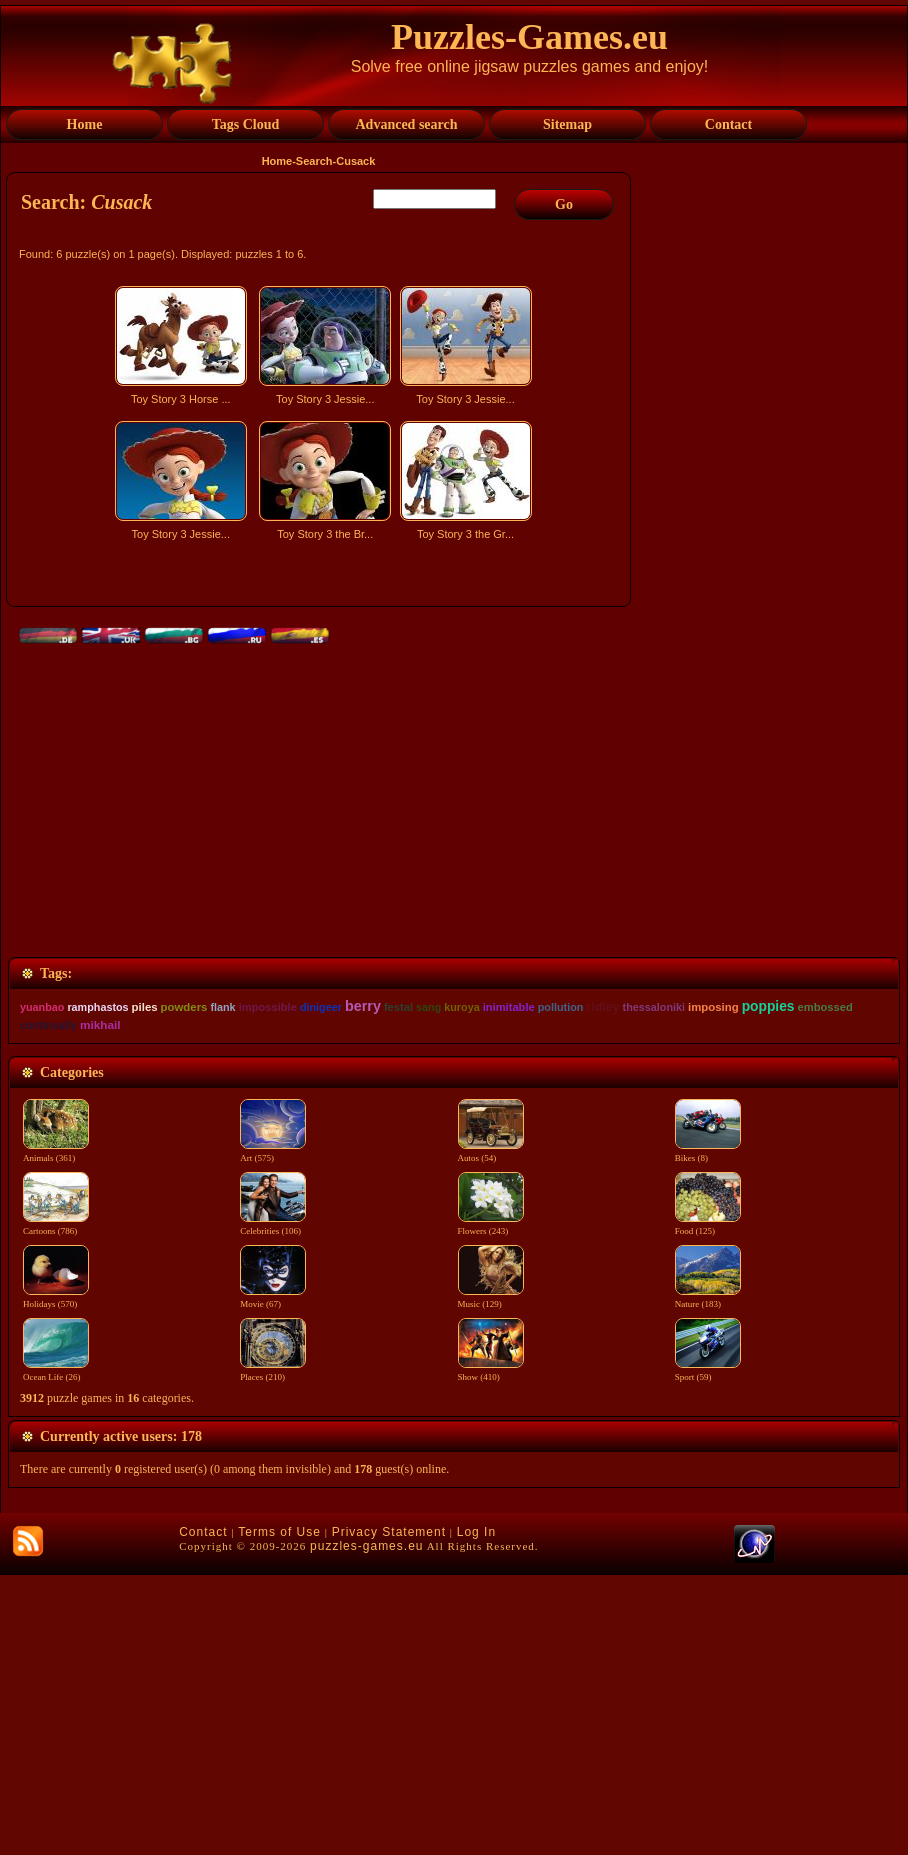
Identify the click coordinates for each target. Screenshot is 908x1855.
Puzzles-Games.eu (529, 37)
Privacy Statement (389, 1812)
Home (277, 161)
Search (314, 161)
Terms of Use (279, 1812)
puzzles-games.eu (366, 1826)
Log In (476, 1812)
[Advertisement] (321, 723)
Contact (203, 1812)
